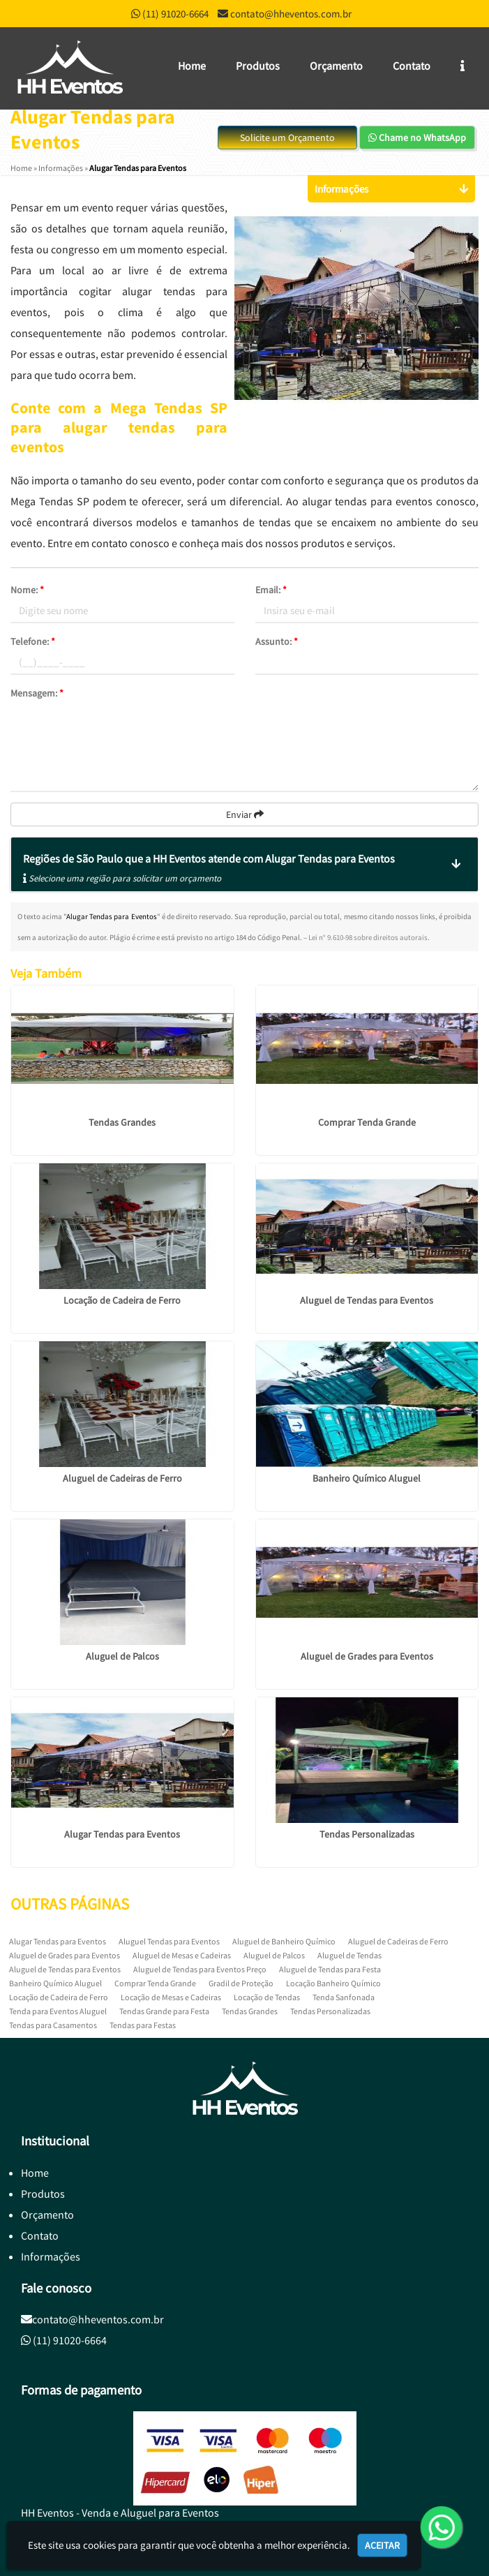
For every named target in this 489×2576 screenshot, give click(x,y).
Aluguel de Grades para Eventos (367, 1656)
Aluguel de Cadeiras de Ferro (122, 1478)
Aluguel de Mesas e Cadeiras (182, 1955)
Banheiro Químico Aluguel (367, 1478)
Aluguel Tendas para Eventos (169, 1941)
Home (192, 66)
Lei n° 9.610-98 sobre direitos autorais (368, 937)
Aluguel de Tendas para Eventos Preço (199, 1969)
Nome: (27, 589)
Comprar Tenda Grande (367, 1122)
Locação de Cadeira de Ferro (122, 1300)
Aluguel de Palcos (122, 1656)
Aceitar (382, 2545)
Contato (411, 66)
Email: (271, 589)
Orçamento (336, 66)
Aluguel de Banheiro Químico (284, 1941)
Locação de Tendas (267, 1997)
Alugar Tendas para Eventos (122, 1834)
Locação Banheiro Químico (333, 1983)
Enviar (245, 814)
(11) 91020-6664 (175, 13)
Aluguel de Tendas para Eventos (366, 1300)
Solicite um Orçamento (287, 137)
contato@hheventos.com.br (291, 13)
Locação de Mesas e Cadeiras (171, 1997)
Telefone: (32, 641)
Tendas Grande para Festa (164, 2011)
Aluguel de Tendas (349, 1955)
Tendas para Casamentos (53, 2025)
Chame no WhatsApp (417, 137)
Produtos (258, 66)
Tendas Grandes (122, 1122)
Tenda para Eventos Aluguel (58, 2011)
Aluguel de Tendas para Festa (330, 1969)
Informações (50, 2256)
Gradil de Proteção (241, 1983)
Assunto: (276, 641)
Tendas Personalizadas (366, 1834)
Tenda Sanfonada (344, 1997)
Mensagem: (36, 693)
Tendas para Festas (143, 2025)
